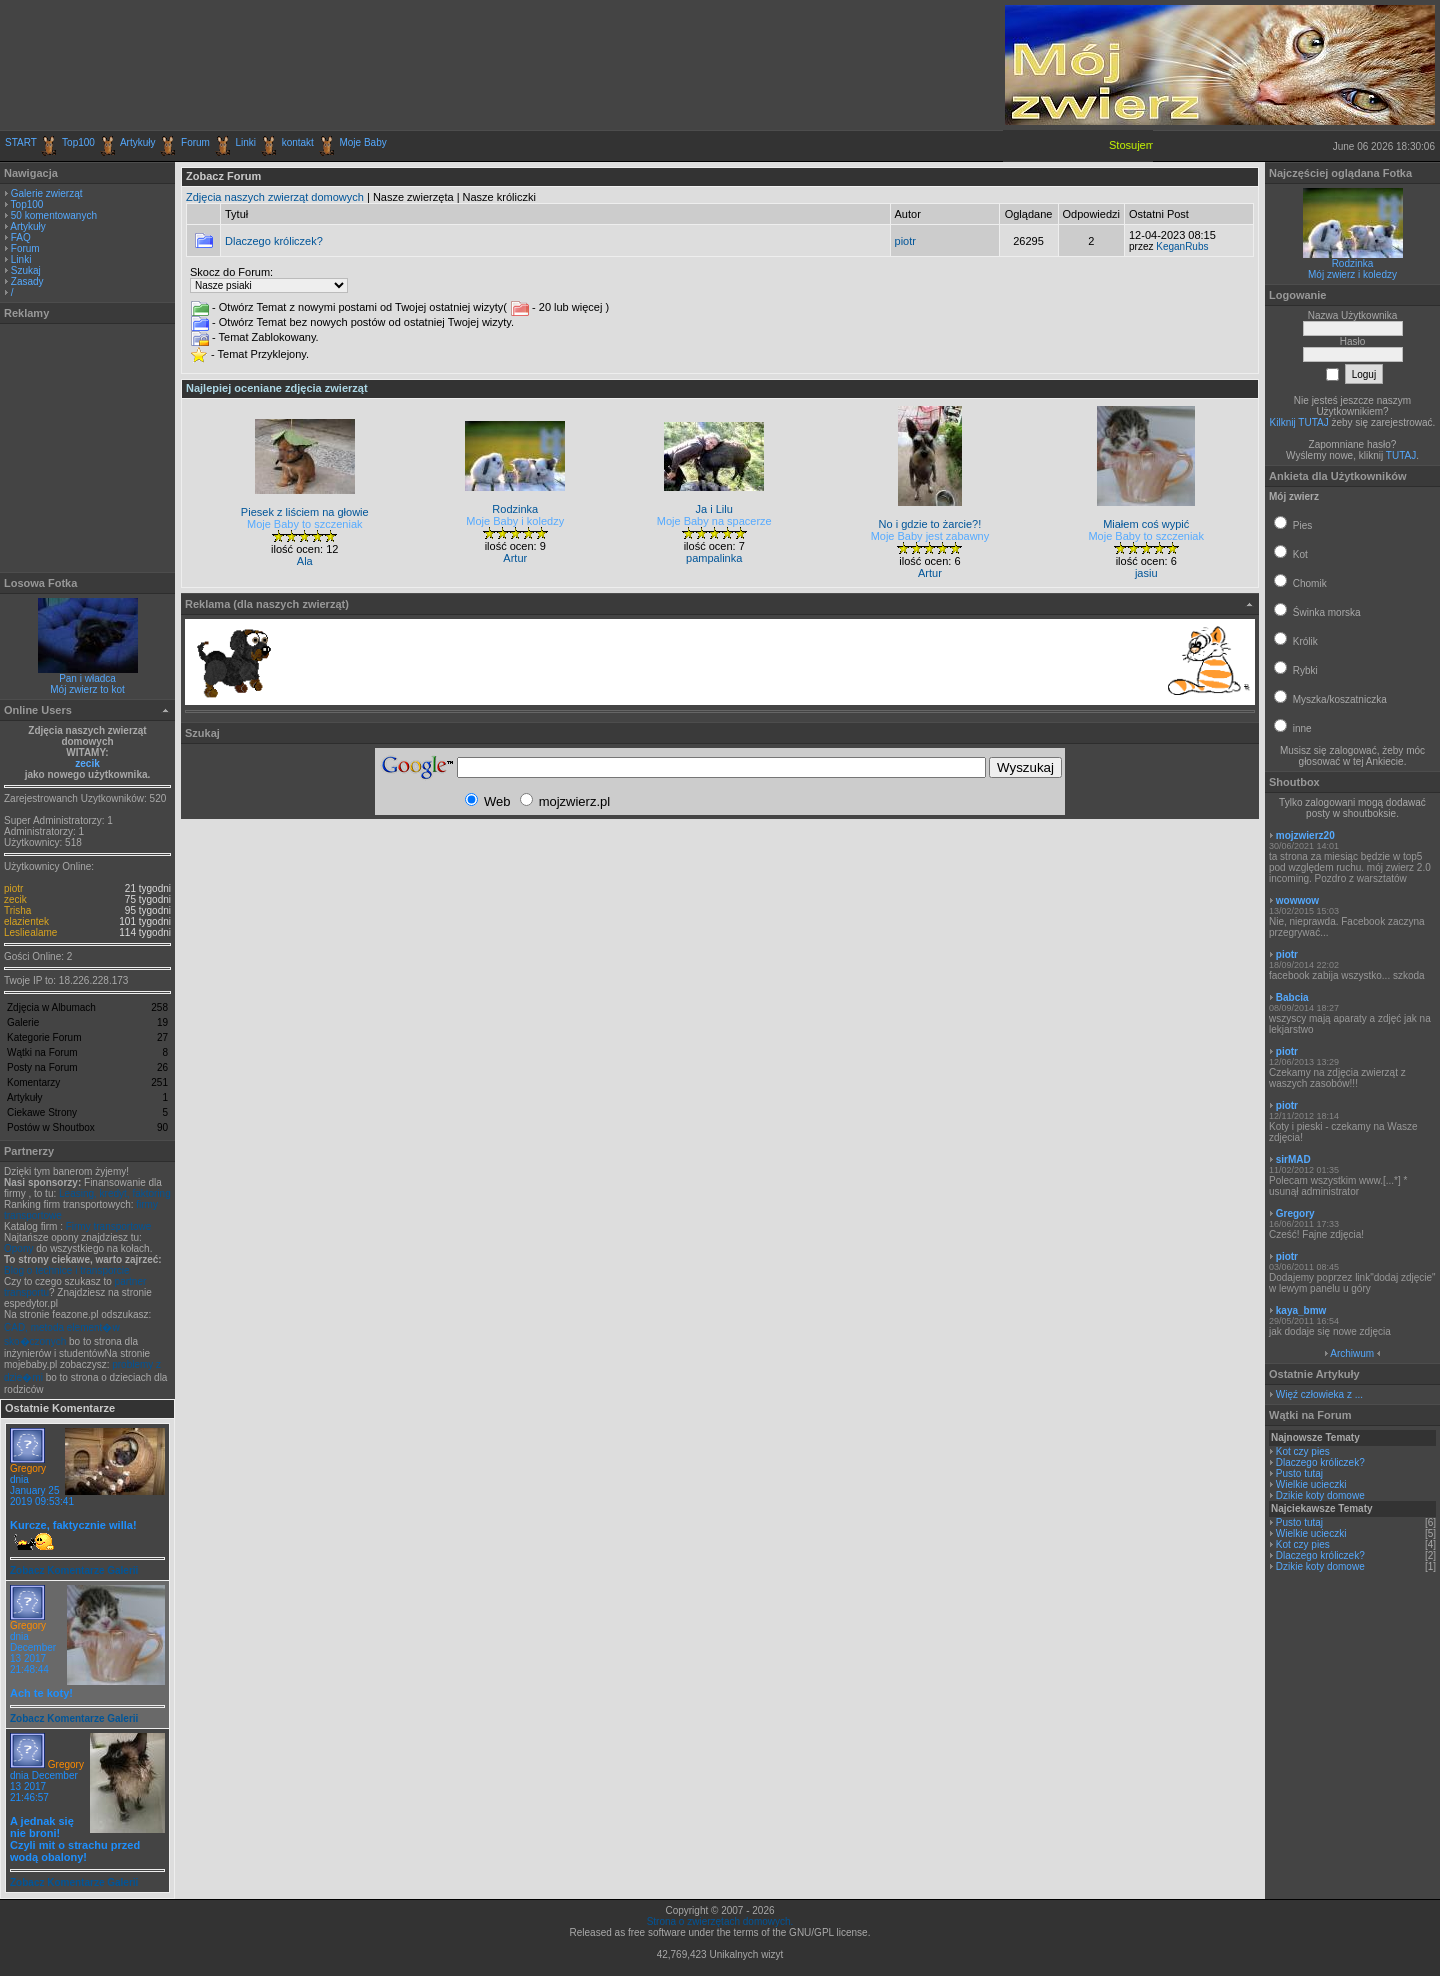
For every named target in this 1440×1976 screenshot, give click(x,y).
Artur (515, 558)
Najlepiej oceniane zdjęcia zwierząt (277, 388)
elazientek (26, 921)
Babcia (1292, 997)
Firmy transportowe (109, 1226)
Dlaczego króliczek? (274, 241)
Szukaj (26, 270)
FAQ (21, 237)
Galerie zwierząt (47, 193)
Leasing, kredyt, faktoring (115, 1193)
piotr (13, 888)
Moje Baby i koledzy (515, 521)
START (21, 142)
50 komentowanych (54, 215)
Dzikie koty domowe (1320, 1495)
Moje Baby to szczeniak (305, 524)
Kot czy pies (1303, 1451)
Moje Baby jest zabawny (930, 536)
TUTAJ (1401, 455)
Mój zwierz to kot (87, 689)
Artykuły (138, 142)
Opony (18, 1248)
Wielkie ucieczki (1311, 1484)
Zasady (27, 281)
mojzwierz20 (1305, 835)
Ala (305, 561)
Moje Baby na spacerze (714, 521)
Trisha (17, 910)
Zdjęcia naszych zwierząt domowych (275, 197)
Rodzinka (1353, 263)
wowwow (1297, 900)
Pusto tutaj (1299, 1473)
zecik (87, 763)
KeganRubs (1182, 246)
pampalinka (714, 558)
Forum (195, 142)
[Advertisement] (239, 65)
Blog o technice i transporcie (67, 1270)
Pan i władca (87, 678)
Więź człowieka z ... (1319, 1394)
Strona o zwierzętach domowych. (720, 1921)
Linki (246, 142)
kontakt (298, 142)
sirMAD (1293, 1159)
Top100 (78, 142)
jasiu (1146, 573)
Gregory (28, 1468)
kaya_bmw (1301, 1310)
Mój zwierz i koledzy (1352, 274)
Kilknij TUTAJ (1299, 422)
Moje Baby (362, 142)
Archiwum (1352, 1353)
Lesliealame (30, 932)
